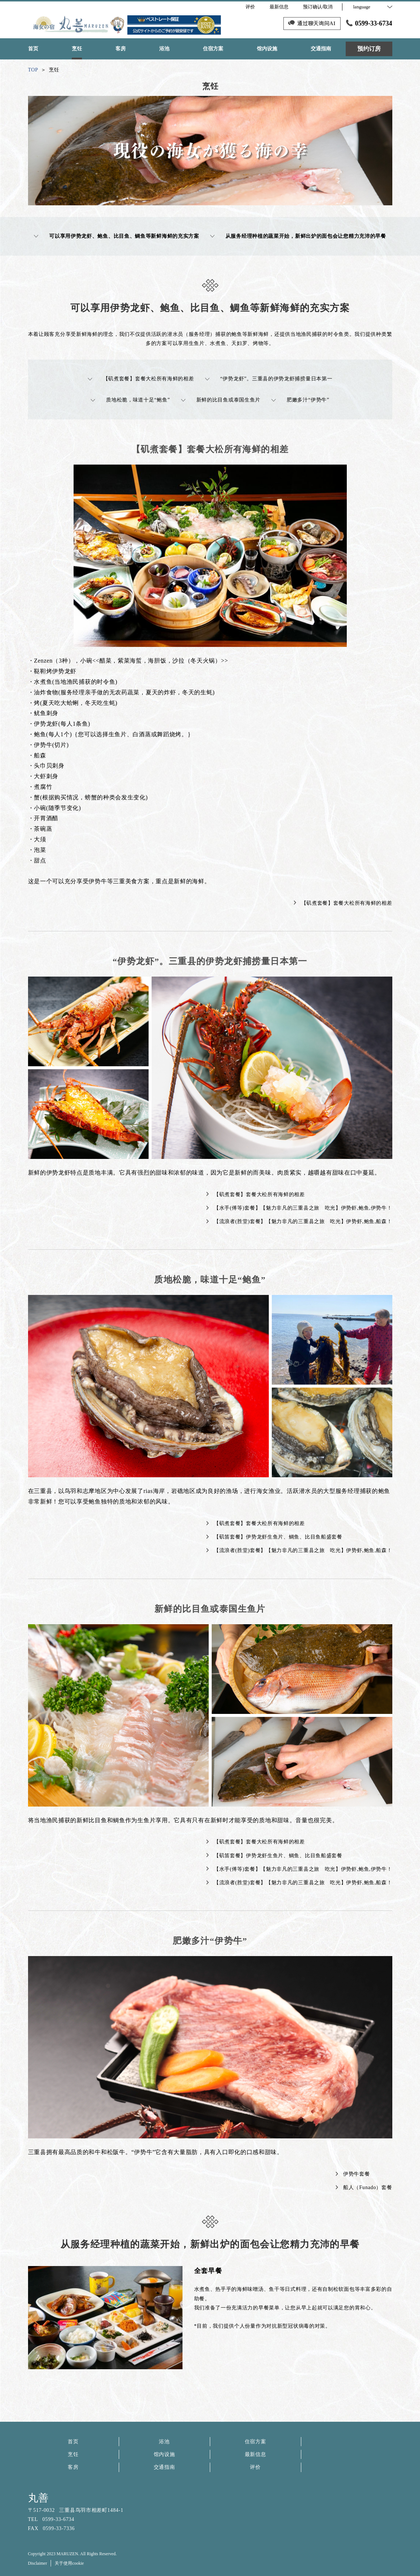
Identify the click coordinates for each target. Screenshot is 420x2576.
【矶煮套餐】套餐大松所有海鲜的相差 (141, 379)
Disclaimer (37, 2563)
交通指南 (164, 2467)
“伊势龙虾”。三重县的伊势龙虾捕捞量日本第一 (269, 379)
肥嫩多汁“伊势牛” (300, 400)
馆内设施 (164, 2454)
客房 (73, 2467)
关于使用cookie (69, 2563)
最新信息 (255, 2454)
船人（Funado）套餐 (364, 2187)
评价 (255, 2467)
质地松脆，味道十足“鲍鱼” (130, 400)
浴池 (164, 2441)
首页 (73, 2441)
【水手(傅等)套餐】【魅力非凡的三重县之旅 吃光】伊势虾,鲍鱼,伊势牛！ (299, 1208)
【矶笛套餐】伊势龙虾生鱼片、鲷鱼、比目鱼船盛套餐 (274, 1537)
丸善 (38, 2497)
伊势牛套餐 (353, 2174)
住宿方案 (255, 2441)
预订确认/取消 (318, 6)
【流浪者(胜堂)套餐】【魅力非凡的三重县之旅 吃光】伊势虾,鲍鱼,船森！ (299, 1221)
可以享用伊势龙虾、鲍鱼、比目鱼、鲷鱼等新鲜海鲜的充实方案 (116, 236)
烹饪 (73, 2454)
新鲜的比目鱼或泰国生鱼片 (220, 400)
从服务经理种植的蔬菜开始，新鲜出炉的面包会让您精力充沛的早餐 (298, 236)
